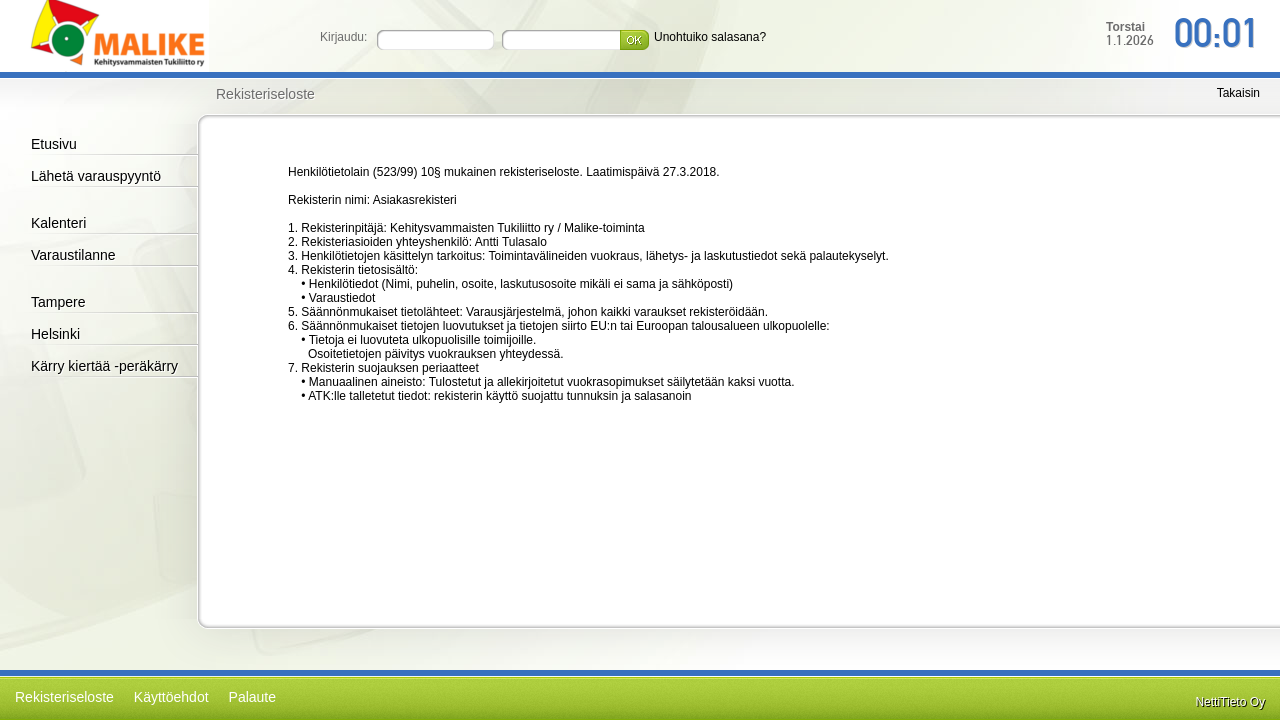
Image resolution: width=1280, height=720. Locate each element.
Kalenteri (58, 223)
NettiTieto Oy (1230, 702)
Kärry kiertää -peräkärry (104, 366)
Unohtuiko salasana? (710, 37)
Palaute (252, 697)
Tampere (58, 302)
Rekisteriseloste (64, 697)
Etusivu (54, 144)
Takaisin (1238, 93)
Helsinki (55, 334)
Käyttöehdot (171, 697)
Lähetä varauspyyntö (96, 176)
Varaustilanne (73, 255)
